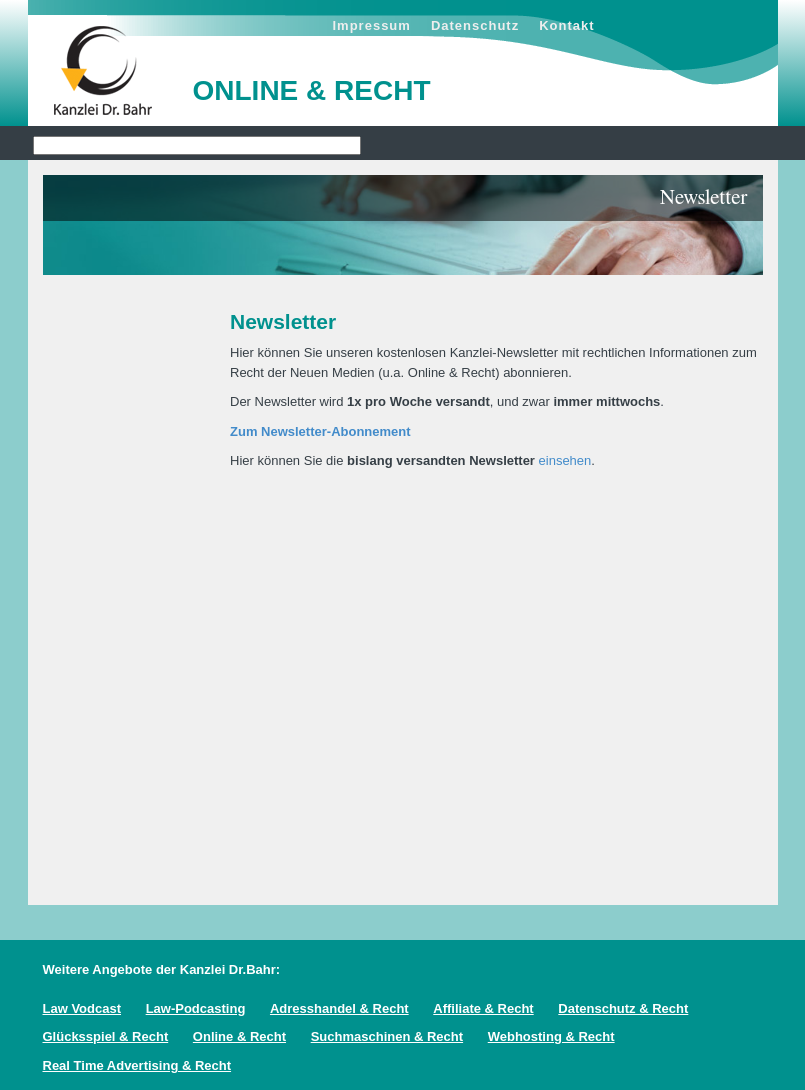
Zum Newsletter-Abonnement (320, 431)
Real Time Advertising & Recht (137, 1065)
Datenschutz (475, 25)
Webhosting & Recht (551, 1036)
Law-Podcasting (196, 1008)
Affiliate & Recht (483, 1008)
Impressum (372, 25)
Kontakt (566, 25)
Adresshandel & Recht (339, 1008)
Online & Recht (239, 1036)
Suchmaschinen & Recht (387, 1036)
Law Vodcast (82, 1008)
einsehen (565, 460)
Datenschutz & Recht (623, 1008)
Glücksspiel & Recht (106, 1036)
